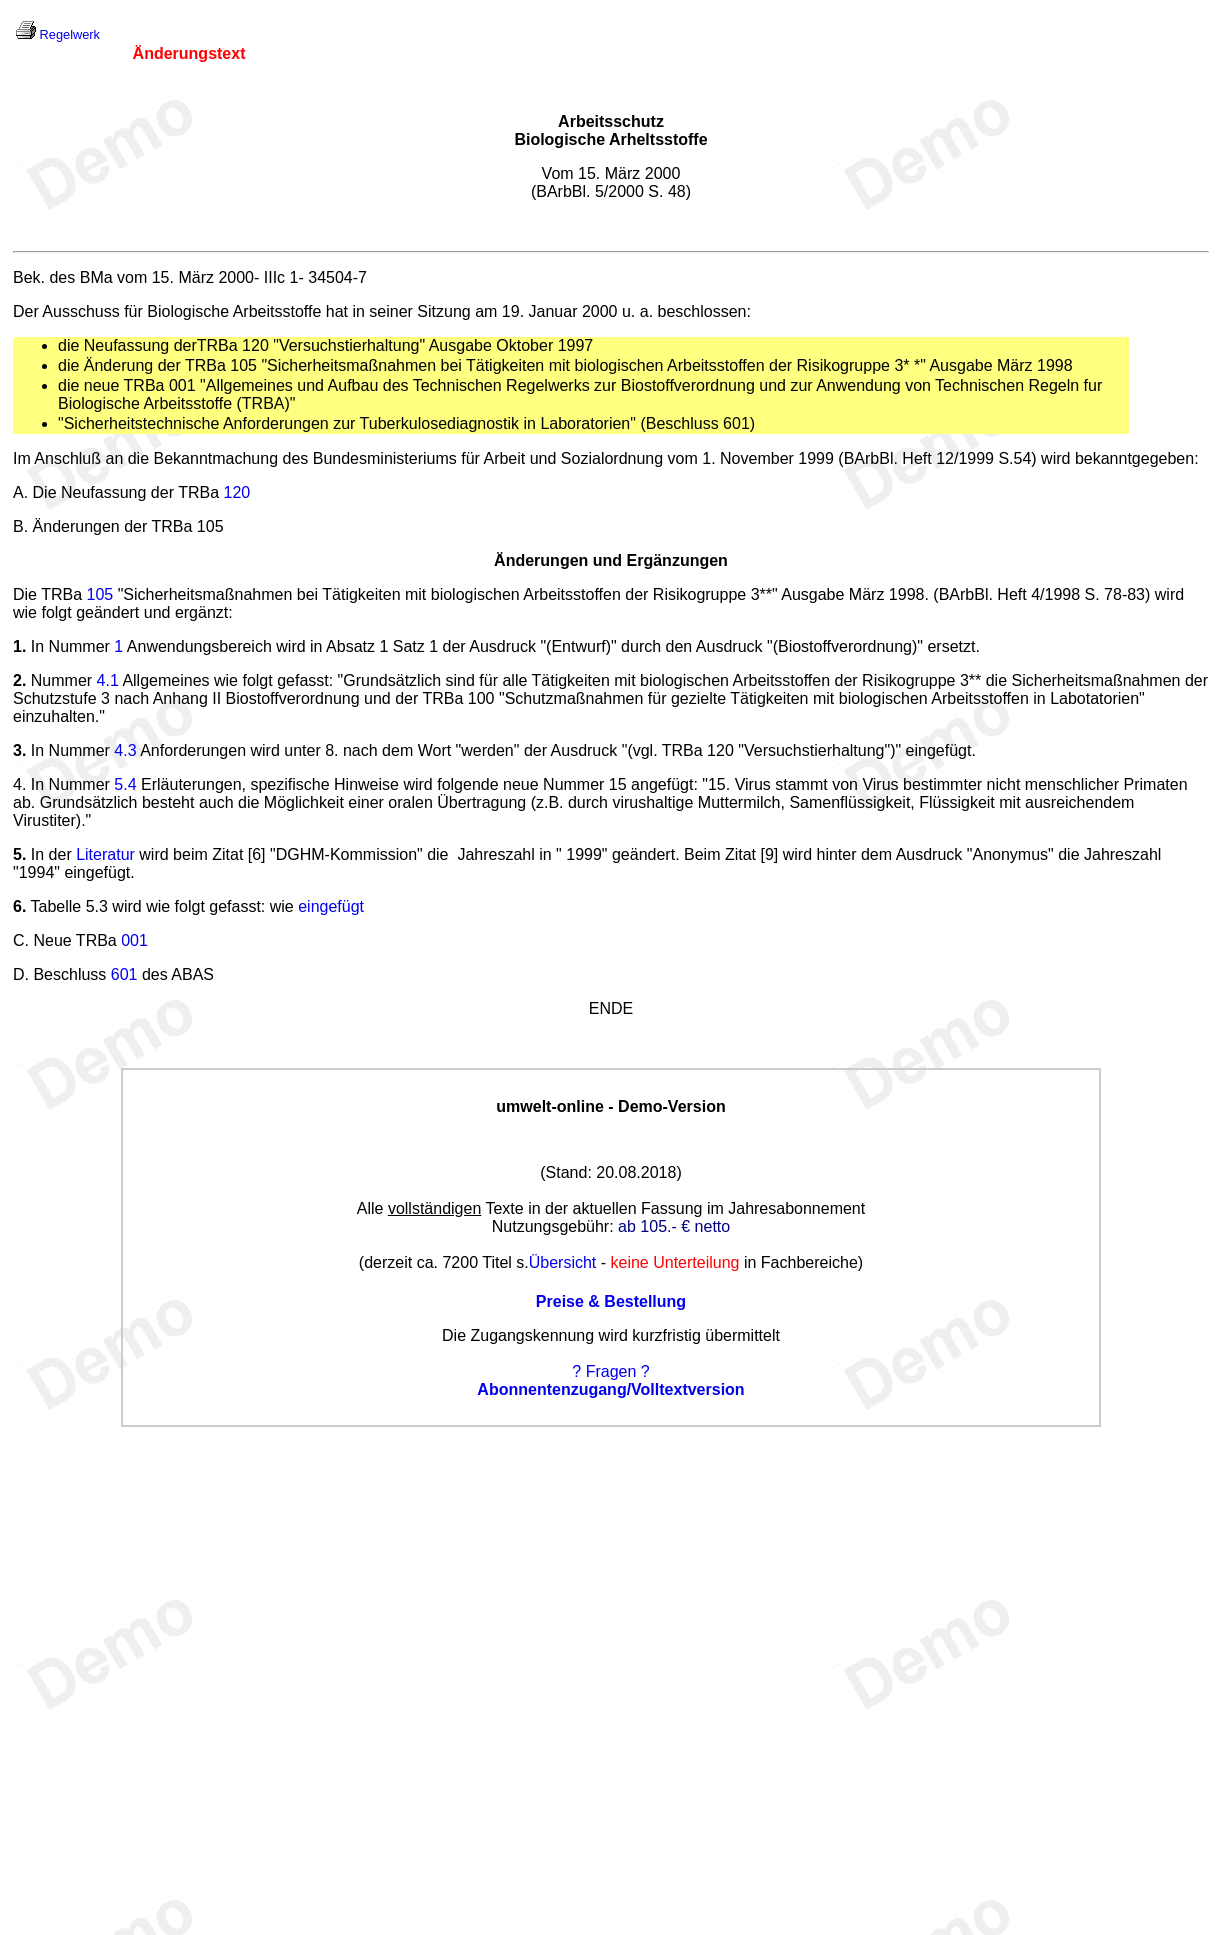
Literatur (105, 854)
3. (19, 750)
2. (19, 680)
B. (20, 526)
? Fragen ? (610, 1371)
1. (19, 646)
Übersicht (563, 1262)
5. (19, 854)
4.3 (125, 750)
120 (236, 492)
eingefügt (331, 906)
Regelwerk (70, 34)
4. (19, 784)
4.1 (108, 680)
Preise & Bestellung (611, 1301)
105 (100, 594)
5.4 (125, 784)
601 (124, 974)
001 (134, 940)
